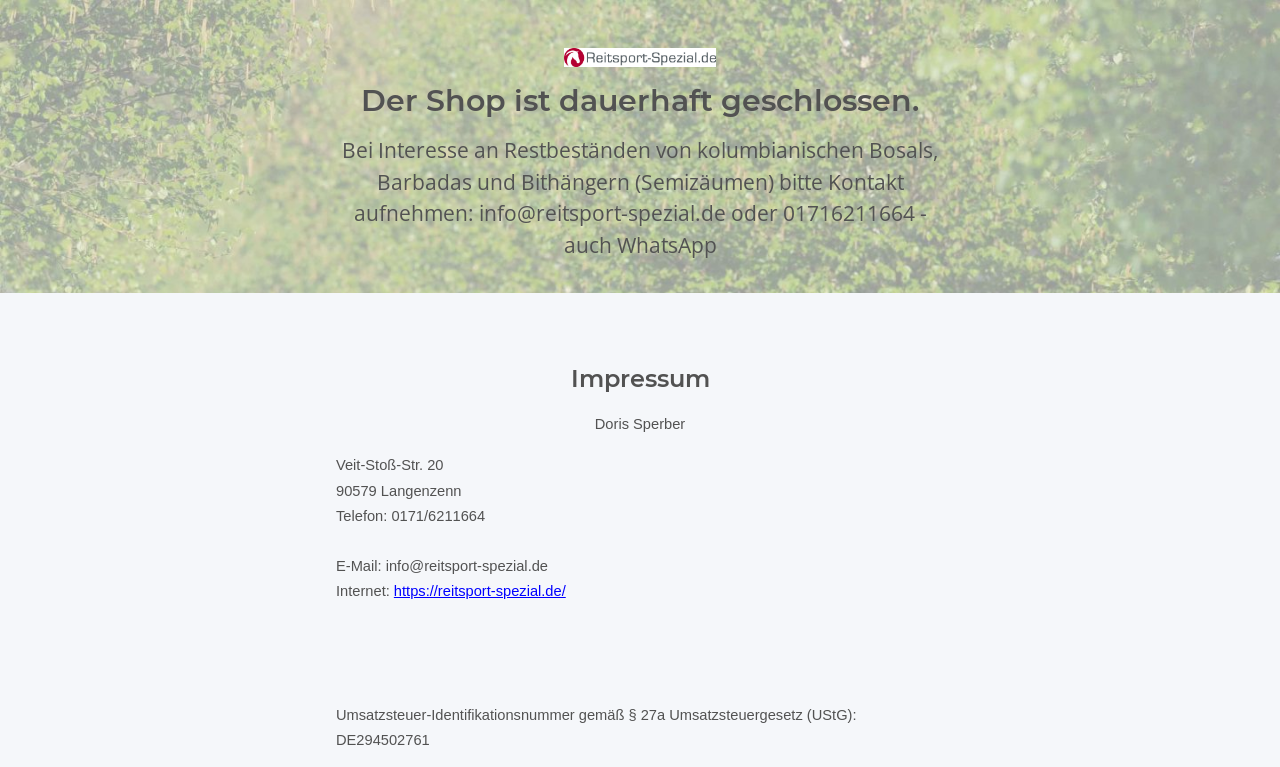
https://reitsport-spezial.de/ (480, 591)
